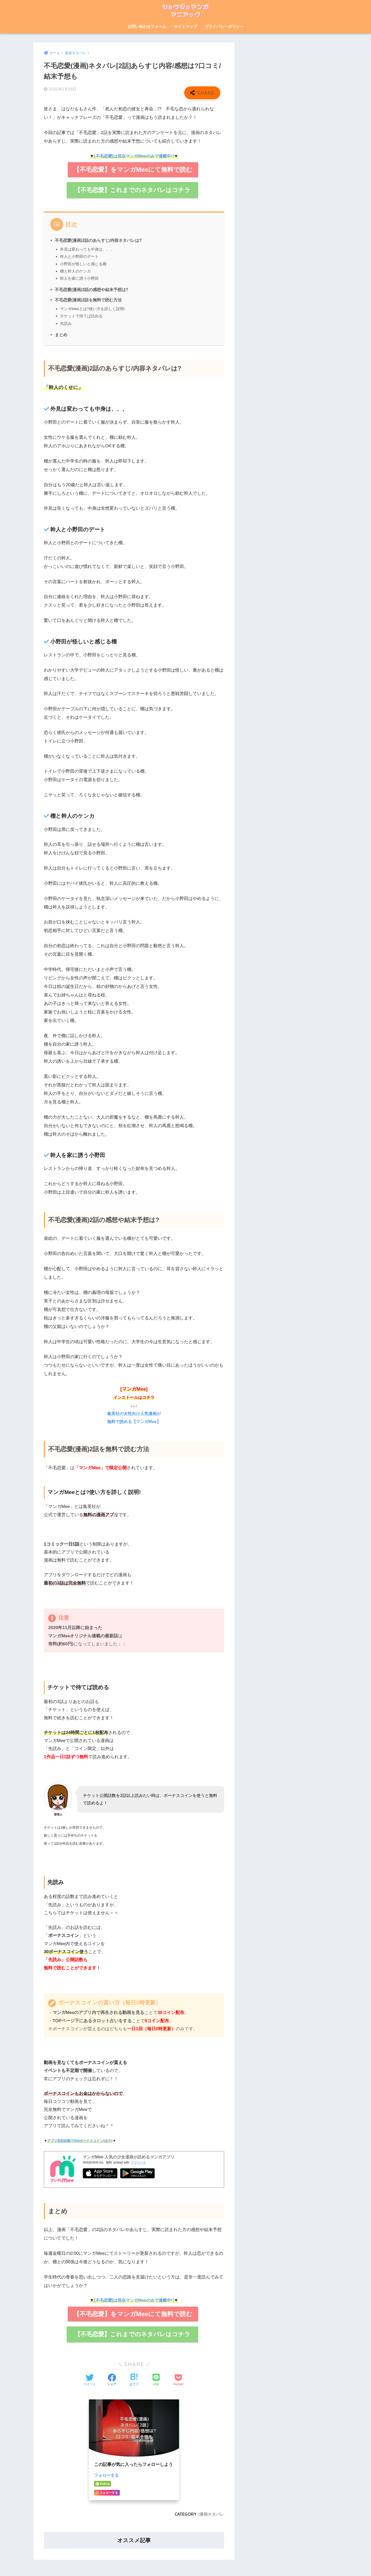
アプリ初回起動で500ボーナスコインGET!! (80, 2141)
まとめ (61, 335)
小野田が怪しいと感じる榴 (83, 264)
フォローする (107, 2475)
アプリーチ (138, 2163)
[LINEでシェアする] (156, 2381)
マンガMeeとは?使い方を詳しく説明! (92, 309)
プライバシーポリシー (224, 26)
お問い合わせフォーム (147, 26)
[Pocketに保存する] (178, 2381)
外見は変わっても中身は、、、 (87, 249)
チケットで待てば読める (81, 316)
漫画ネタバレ (211, 2514)
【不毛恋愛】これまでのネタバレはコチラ (132, 190)
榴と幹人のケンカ (75, 271)
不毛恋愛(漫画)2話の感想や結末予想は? (92, 290)
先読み (66, 323)
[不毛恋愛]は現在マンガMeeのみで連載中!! (134, 156)
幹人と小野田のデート (79, 257)
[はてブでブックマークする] (134, 2381)
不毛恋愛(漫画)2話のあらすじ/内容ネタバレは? (98, 240)
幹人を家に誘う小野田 (79, 278)
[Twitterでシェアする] (89, 2381)
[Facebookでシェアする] (111, 2381)
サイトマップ (185, 26)
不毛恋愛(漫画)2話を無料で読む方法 (88, 300)
